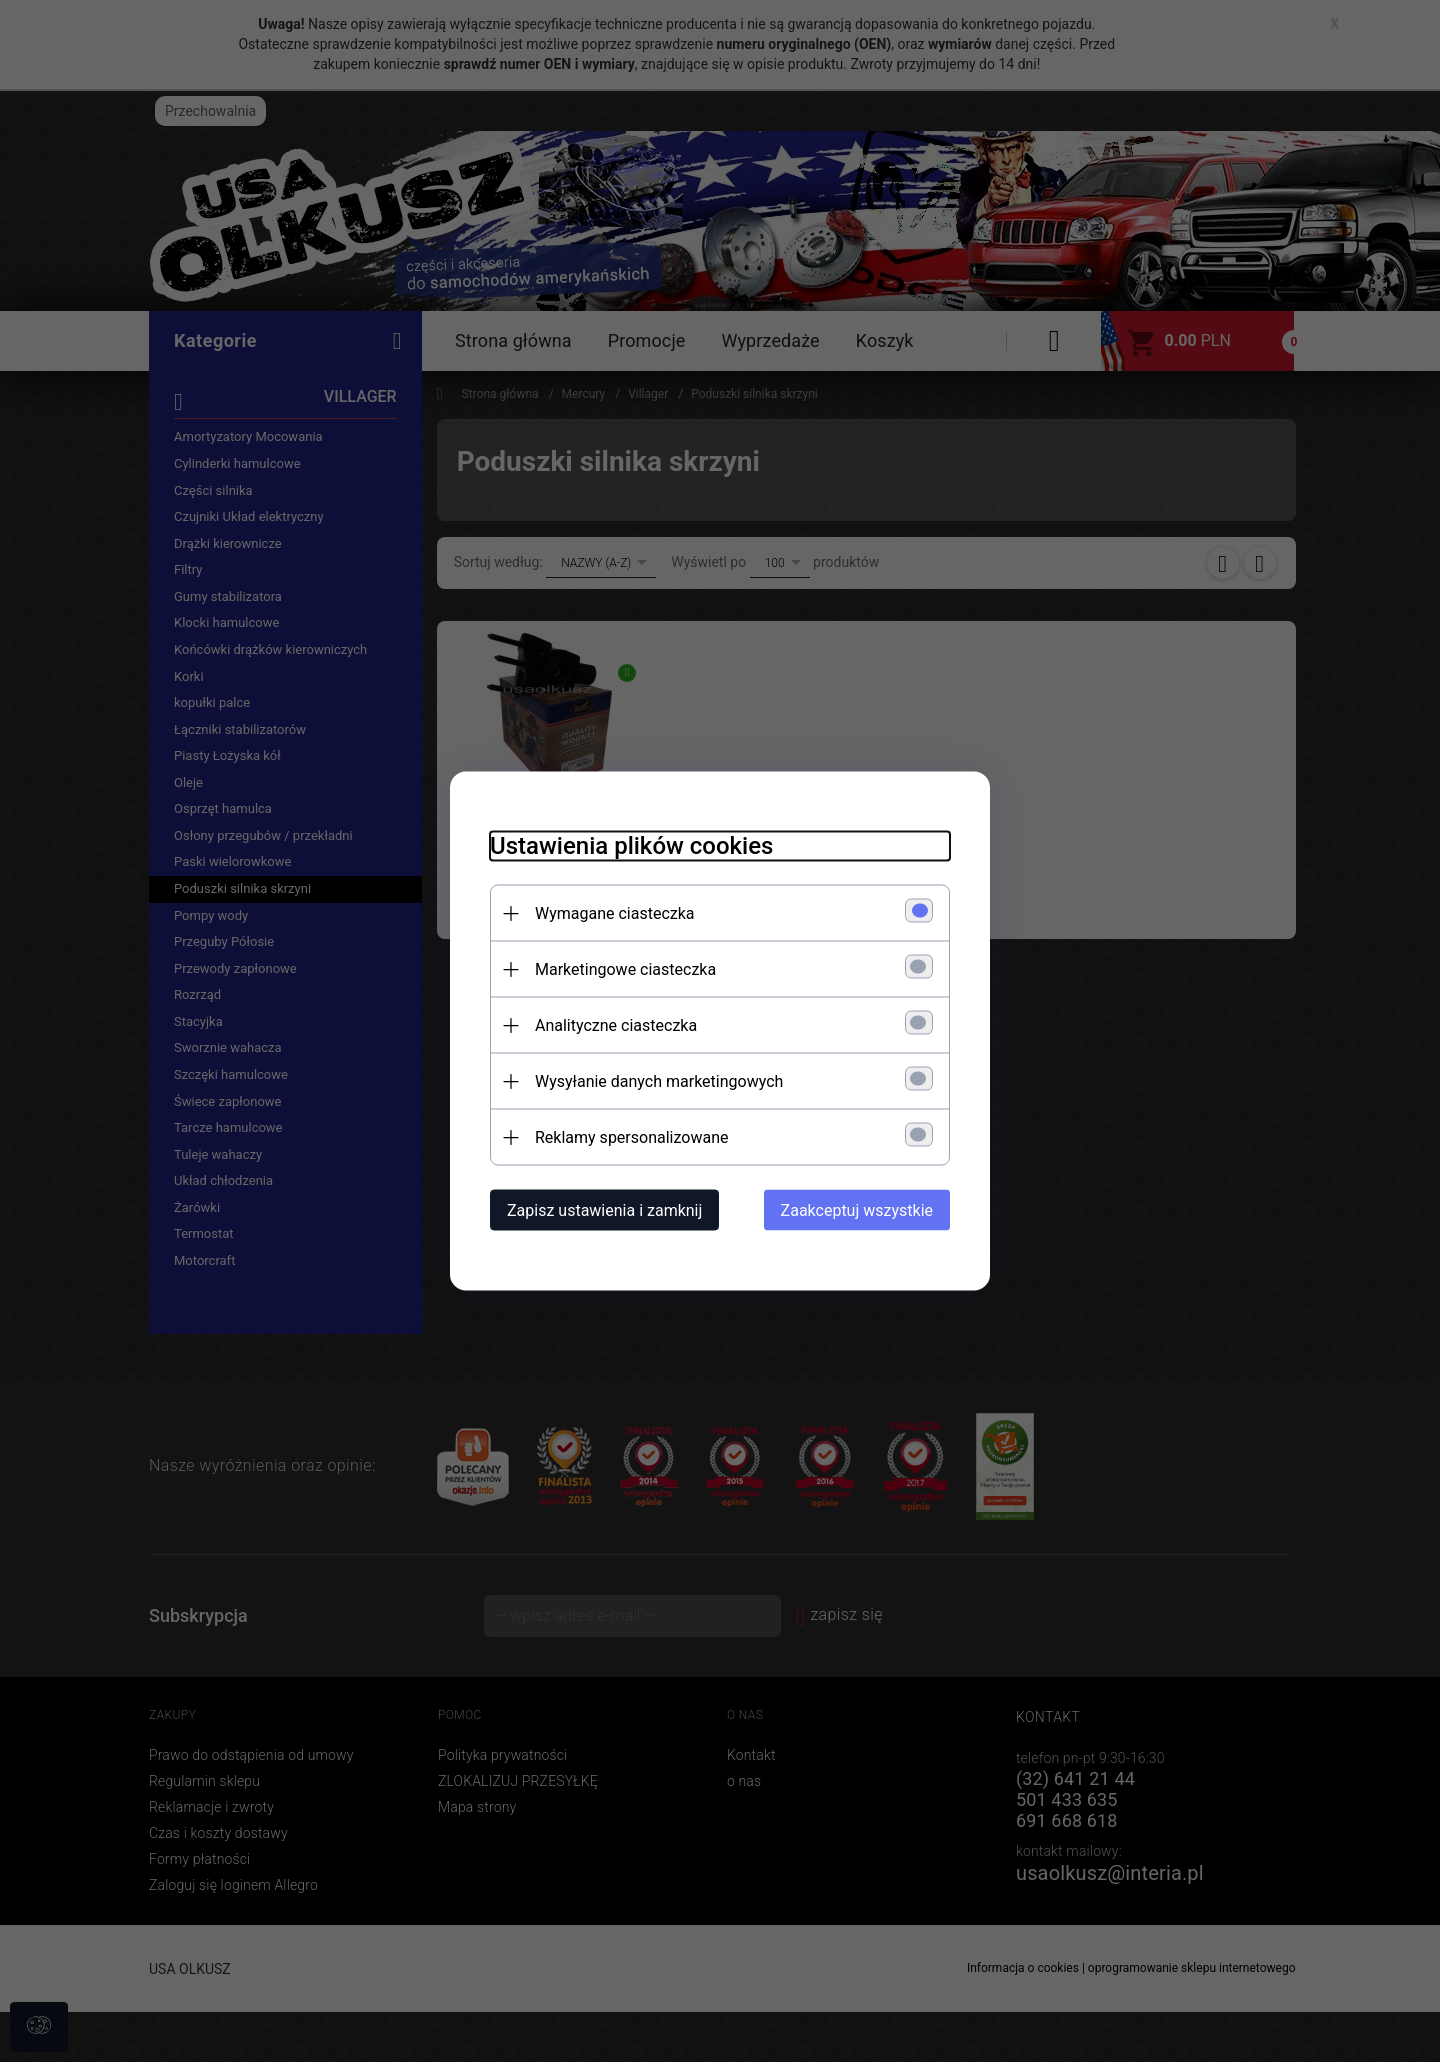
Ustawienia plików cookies (631, 846)
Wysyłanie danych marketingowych (659, 1081)
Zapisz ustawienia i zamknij (604, 1210)
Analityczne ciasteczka (616, 1025)
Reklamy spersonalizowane (631, 1137)
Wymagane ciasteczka (615, 913)
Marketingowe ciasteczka (625, 969)
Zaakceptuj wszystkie (857, 1210)
